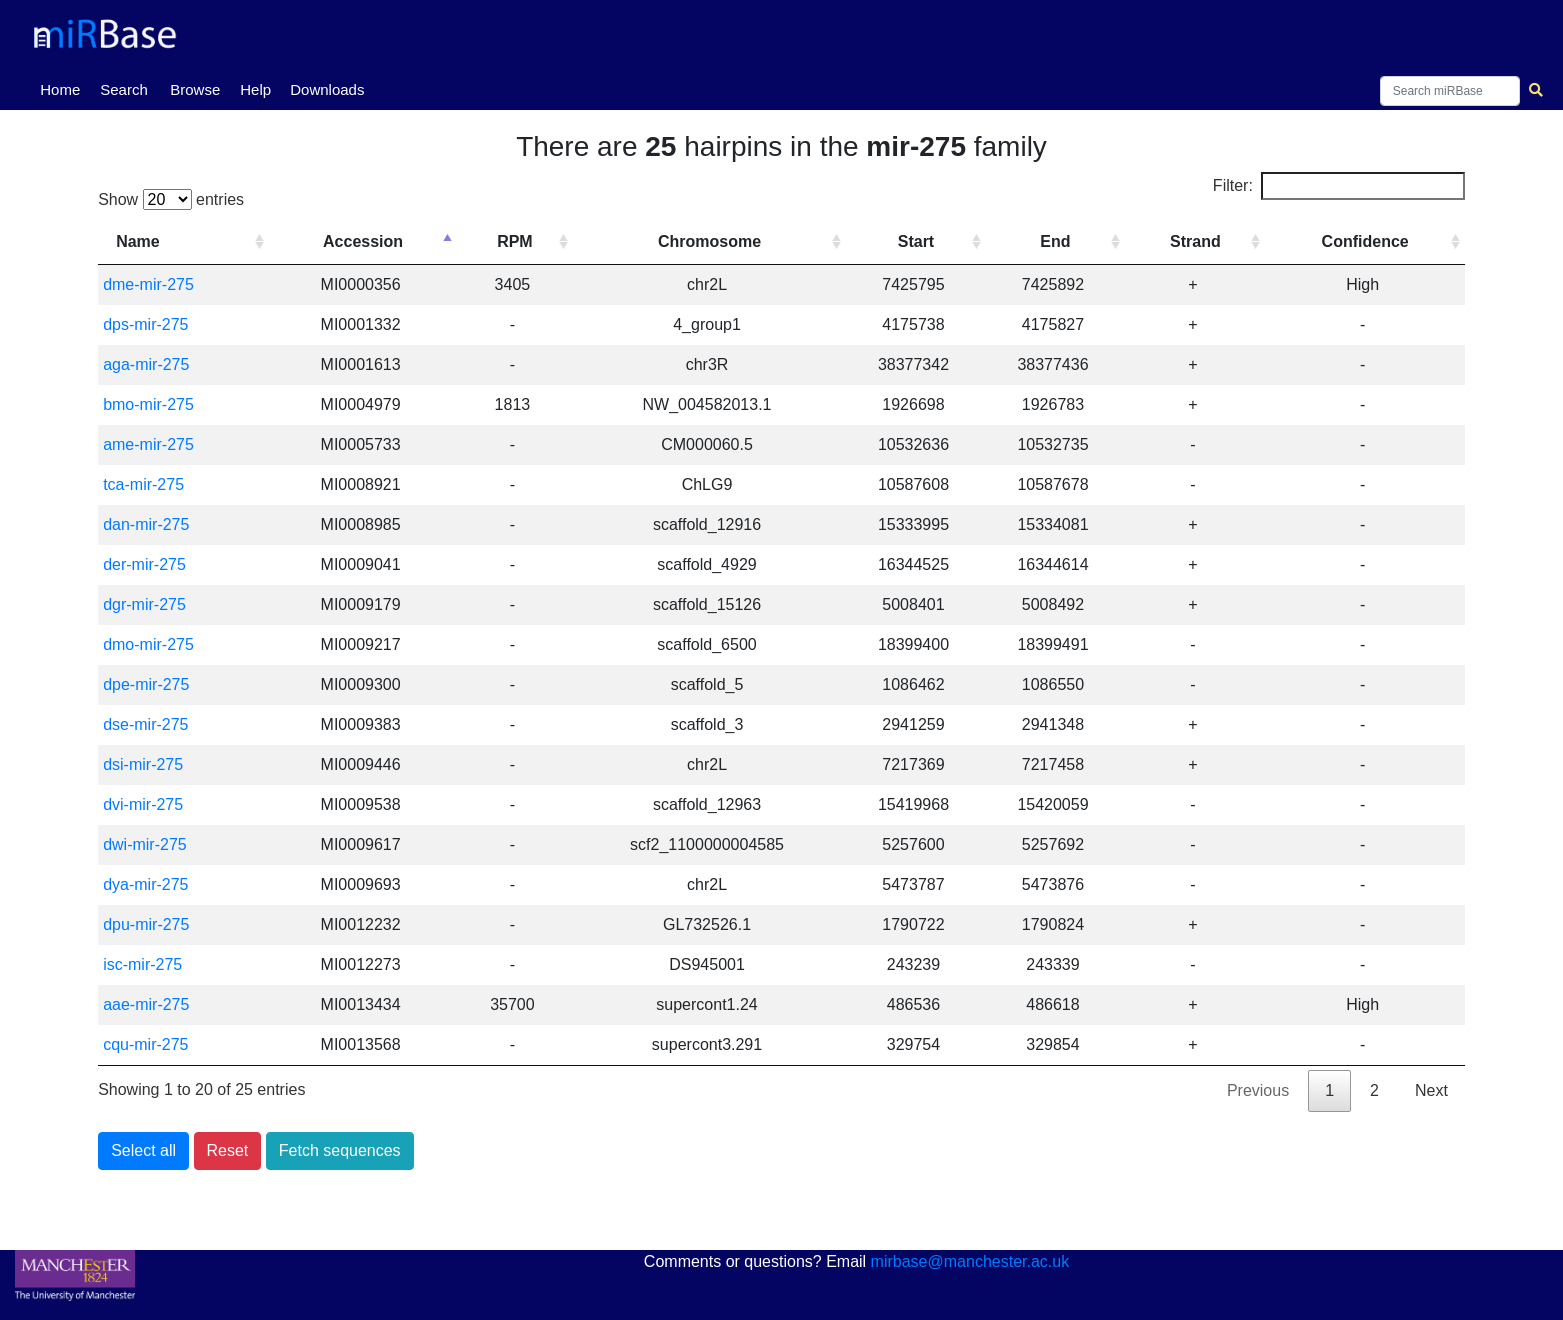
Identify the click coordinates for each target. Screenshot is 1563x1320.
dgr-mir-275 (144, 604)
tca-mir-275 (143, 484)
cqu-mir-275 (145, 1044)
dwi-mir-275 (145, 844)
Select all (143, 1150)
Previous (1258, 1090)
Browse (195, 89)
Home (64, 88)
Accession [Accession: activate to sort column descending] (363, 241)
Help (255, 89)
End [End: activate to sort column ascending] (1055, 241)
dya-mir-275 (145, 884)
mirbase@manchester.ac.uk (970, 1261)
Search (124, 89)
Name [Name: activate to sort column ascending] (138, 241)
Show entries (171, 199)
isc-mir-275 (142, 964)
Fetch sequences (340, 1150)
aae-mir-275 (146, 1004)
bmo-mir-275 (148, 404)
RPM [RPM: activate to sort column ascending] (515, 241)
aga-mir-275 (146, 364)
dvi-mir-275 (143, 804)
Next (1431, 1090)
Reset (228, 1150)
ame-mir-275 (148, 444)
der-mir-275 (144, 564)
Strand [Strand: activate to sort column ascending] (1195, 241)
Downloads (327, 89)
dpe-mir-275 (146, 684)
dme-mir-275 (148, 284)
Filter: (1339, 186)
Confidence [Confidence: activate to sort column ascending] (1365, 241)
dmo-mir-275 (148, 644)
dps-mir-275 (145, 324)
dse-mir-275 (145, 724)
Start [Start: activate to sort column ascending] (916, 241)
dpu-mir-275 (146, 924)
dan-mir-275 (146, 524)
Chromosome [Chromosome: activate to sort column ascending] (709, 241)
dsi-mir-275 (143, 764)
